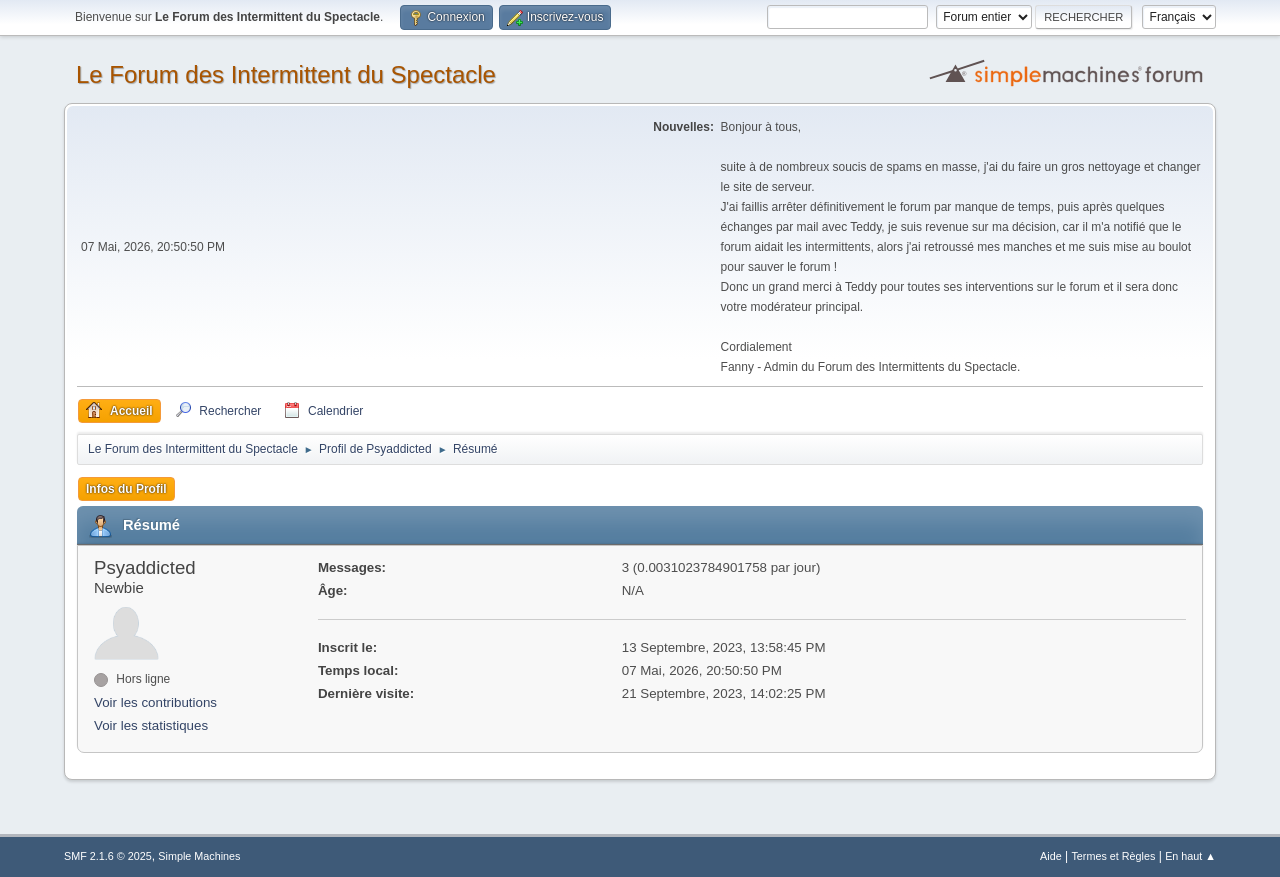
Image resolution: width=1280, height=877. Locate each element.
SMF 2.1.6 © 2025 (108, 856)
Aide (1051, 856)
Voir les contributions (155, 702)
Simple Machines (199, 856)
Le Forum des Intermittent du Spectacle (286, 74)
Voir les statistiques (151, 725)
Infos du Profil (126, 489)
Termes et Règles (1113, 856)
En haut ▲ (1190, 856)
